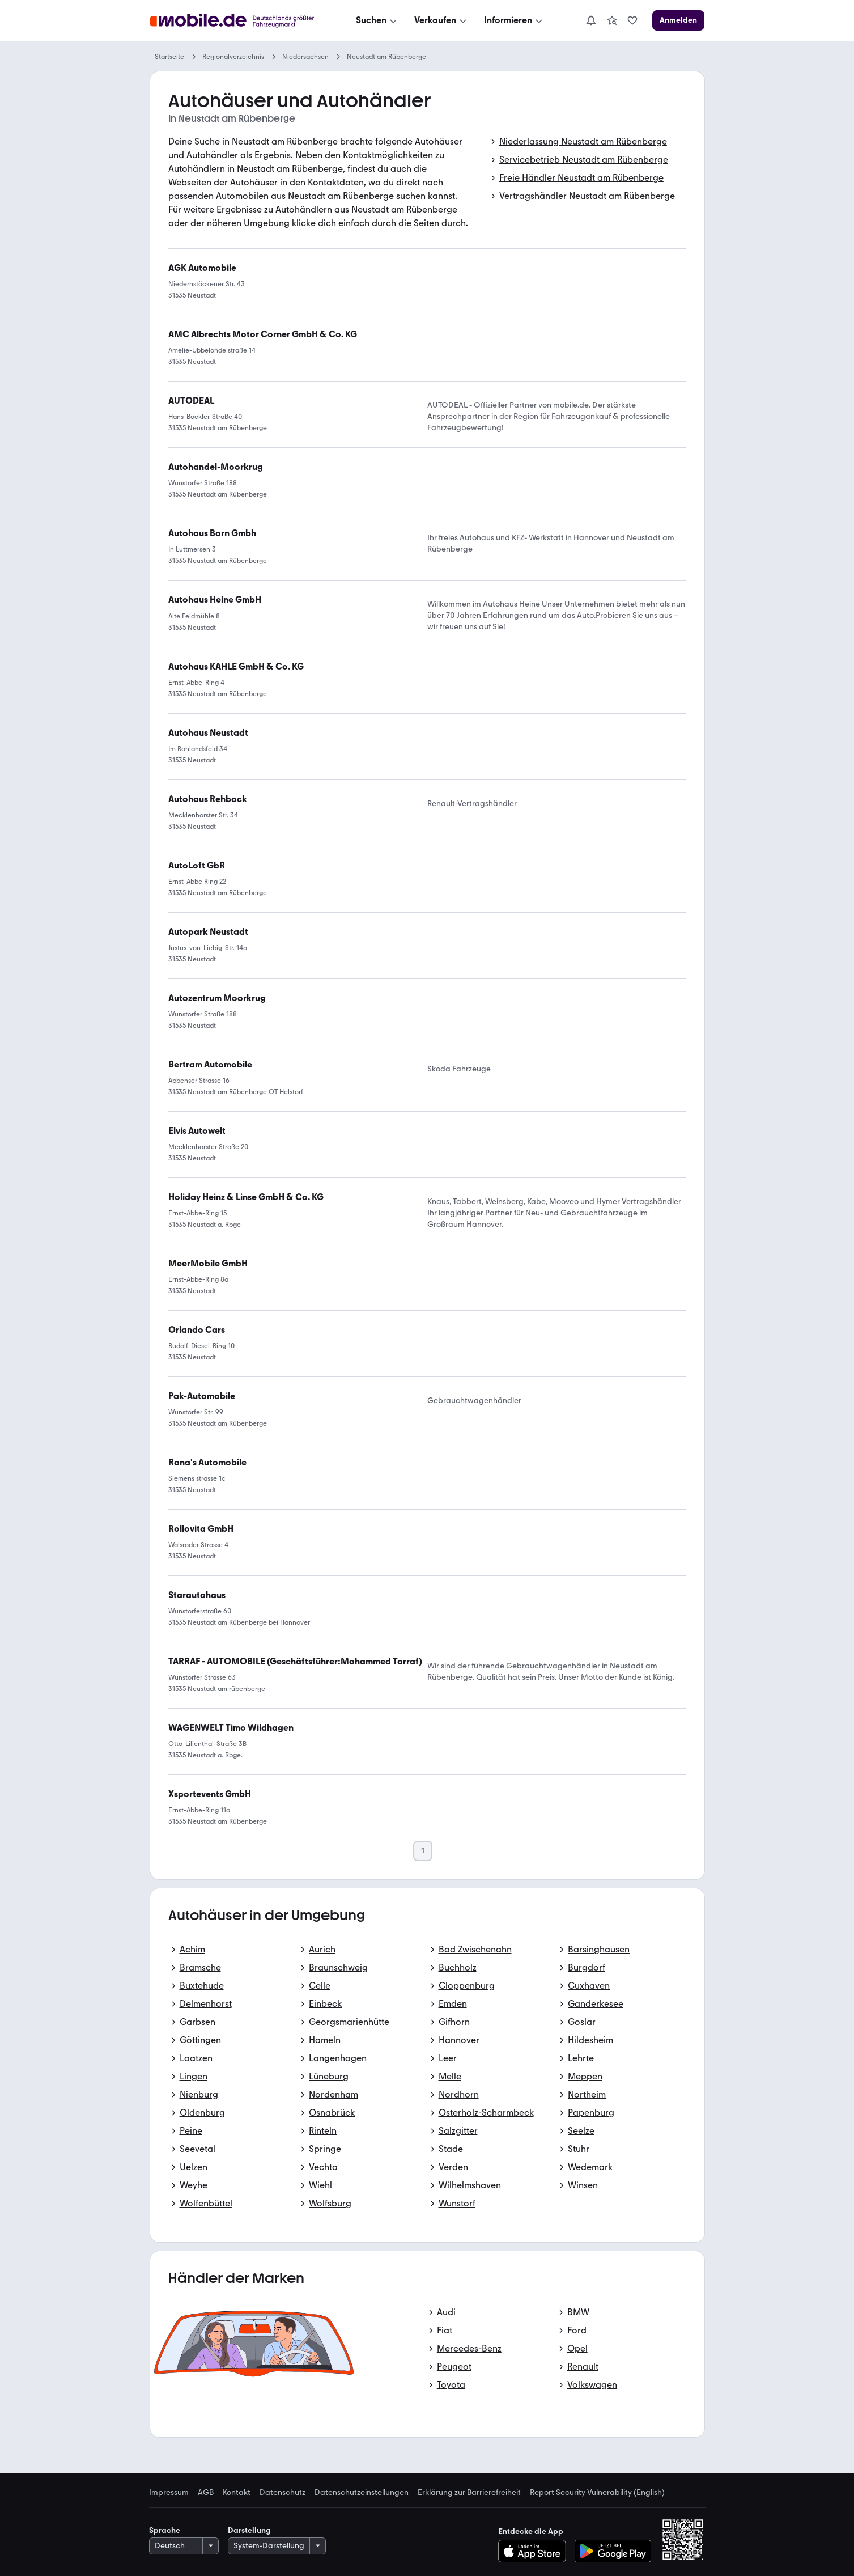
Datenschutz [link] (282, 2492)
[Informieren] (514, 20)
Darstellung (249, 2530)
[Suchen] (377, 20)
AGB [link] (206, 2492)
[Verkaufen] (441, 20)
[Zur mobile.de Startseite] (235, 21)
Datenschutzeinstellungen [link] (362, 2492)
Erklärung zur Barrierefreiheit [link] (469, 2492)
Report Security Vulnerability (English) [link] (597, 2492)
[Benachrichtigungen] (591, 20)
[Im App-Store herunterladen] (535, 2551)
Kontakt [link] (236, 2492)
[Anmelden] (678, 20)
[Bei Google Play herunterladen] (613, 2551)
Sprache (164, 2530)
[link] (612, 20)
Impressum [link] (169, 2492)
